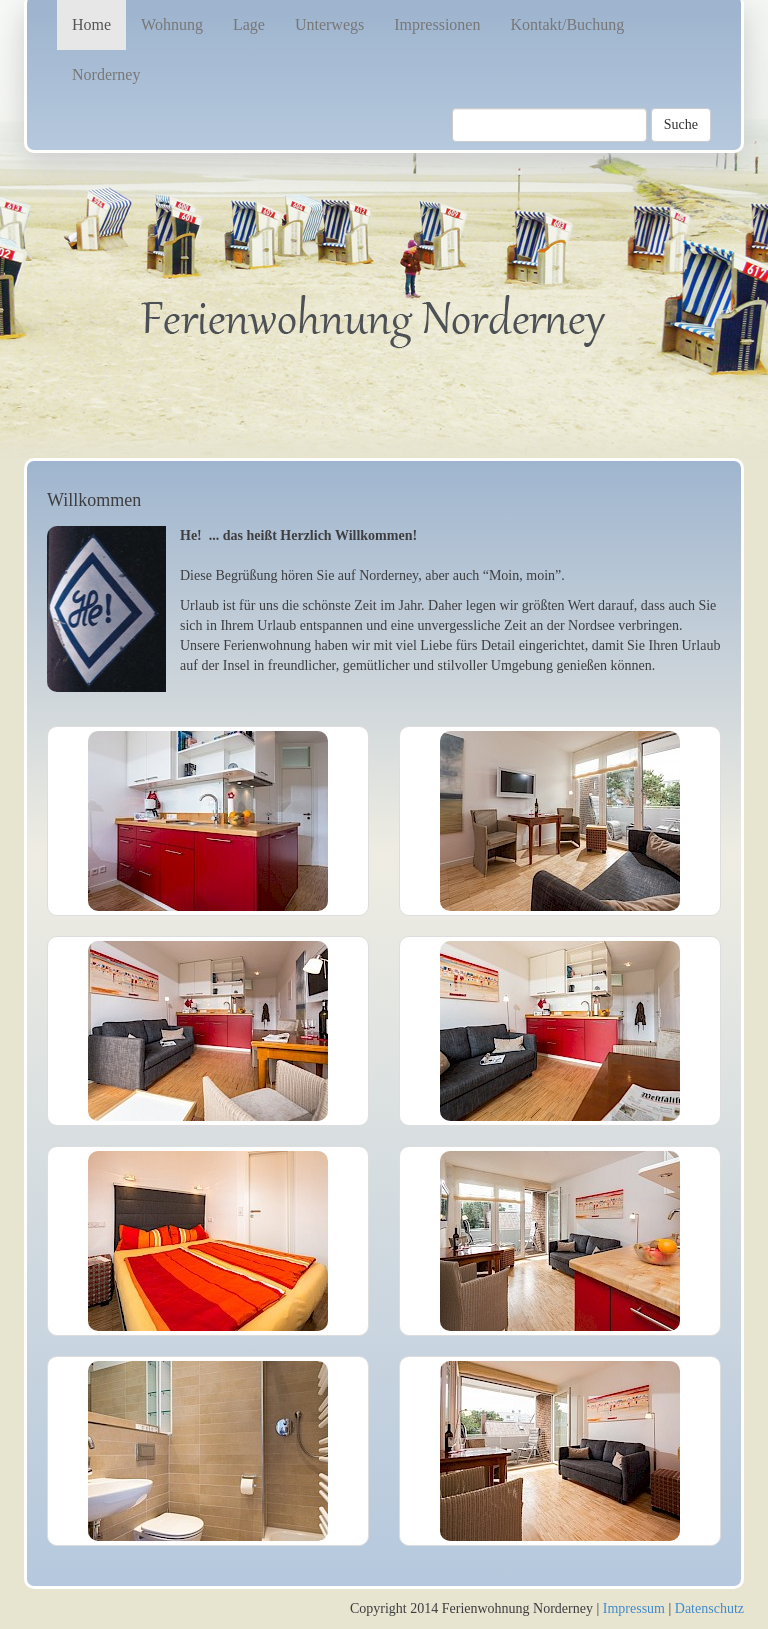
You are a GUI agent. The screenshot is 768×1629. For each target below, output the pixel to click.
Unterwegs (329, 24)
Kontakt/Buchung (567, 24)
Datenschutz (709, 1608)
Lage (249, 24)
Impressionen (437, 24)
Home (91, 24)
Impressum (634, 1608)
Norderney (106, 74)
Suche (681, 124)
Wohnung (172, 24)
